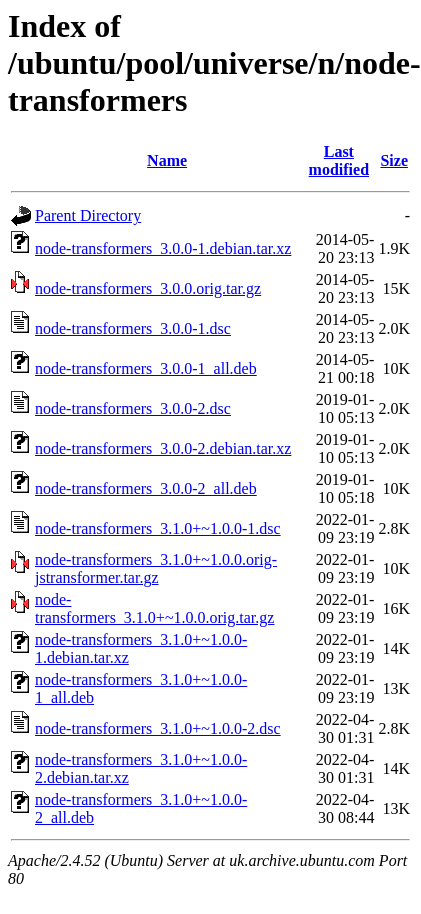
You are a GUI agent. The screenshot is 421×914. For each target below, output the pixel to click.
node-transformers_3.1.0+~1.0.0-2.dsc (158, 728)
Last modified (339, 160)
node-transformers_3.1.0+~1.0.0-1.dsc (158, 528)
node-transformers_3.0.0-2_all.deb (146, 488)
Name (167, 160)
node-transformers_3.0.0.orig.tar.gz (148, 288)
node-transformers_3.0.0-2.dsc (133, 408)
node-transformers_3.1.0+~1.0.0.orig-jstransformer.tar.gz (156, 568)
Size (394, 160)
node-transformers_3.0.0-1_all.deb (146, 368)
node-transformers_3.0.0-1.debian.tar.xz (163, 248)
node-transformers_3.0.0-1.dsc (133, 328)
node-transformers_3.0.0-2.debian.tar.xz (163, 448)
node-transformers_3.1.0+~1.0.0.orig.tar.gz (154, 608)
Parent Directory (88, 215)
